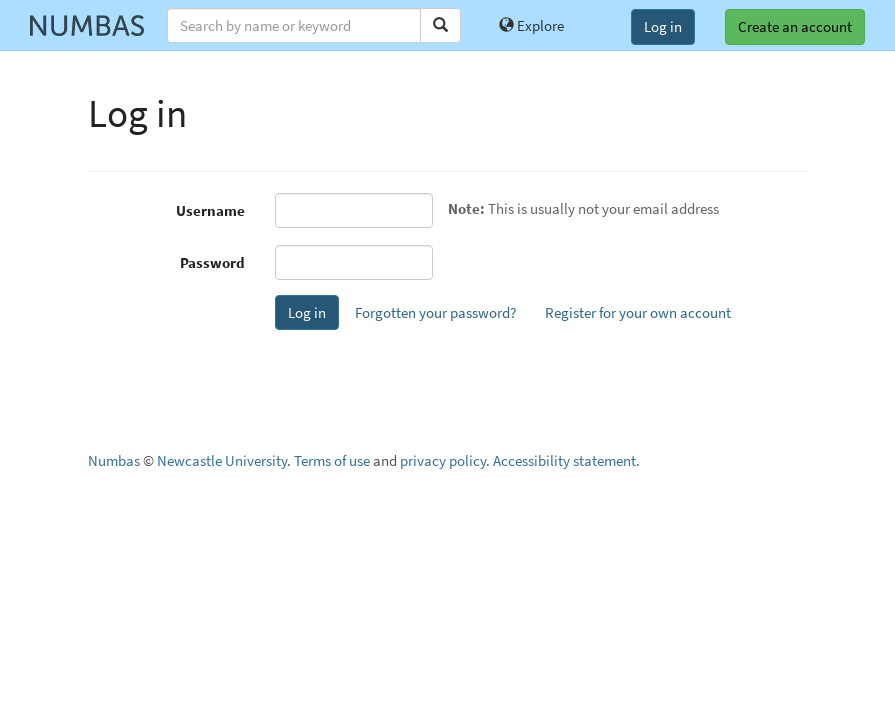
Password (212, 262)
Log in (663, 26)
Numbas (114, 460)
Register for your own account (638, 312)
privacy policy (443, 460)
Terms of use (332, 460)
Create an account (795, 26)
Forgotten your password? (435, 312)
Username (210, 210)
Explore (531, 25)
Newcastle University (222, 460)
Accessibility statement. (566, 460)
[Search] (440, 25)
